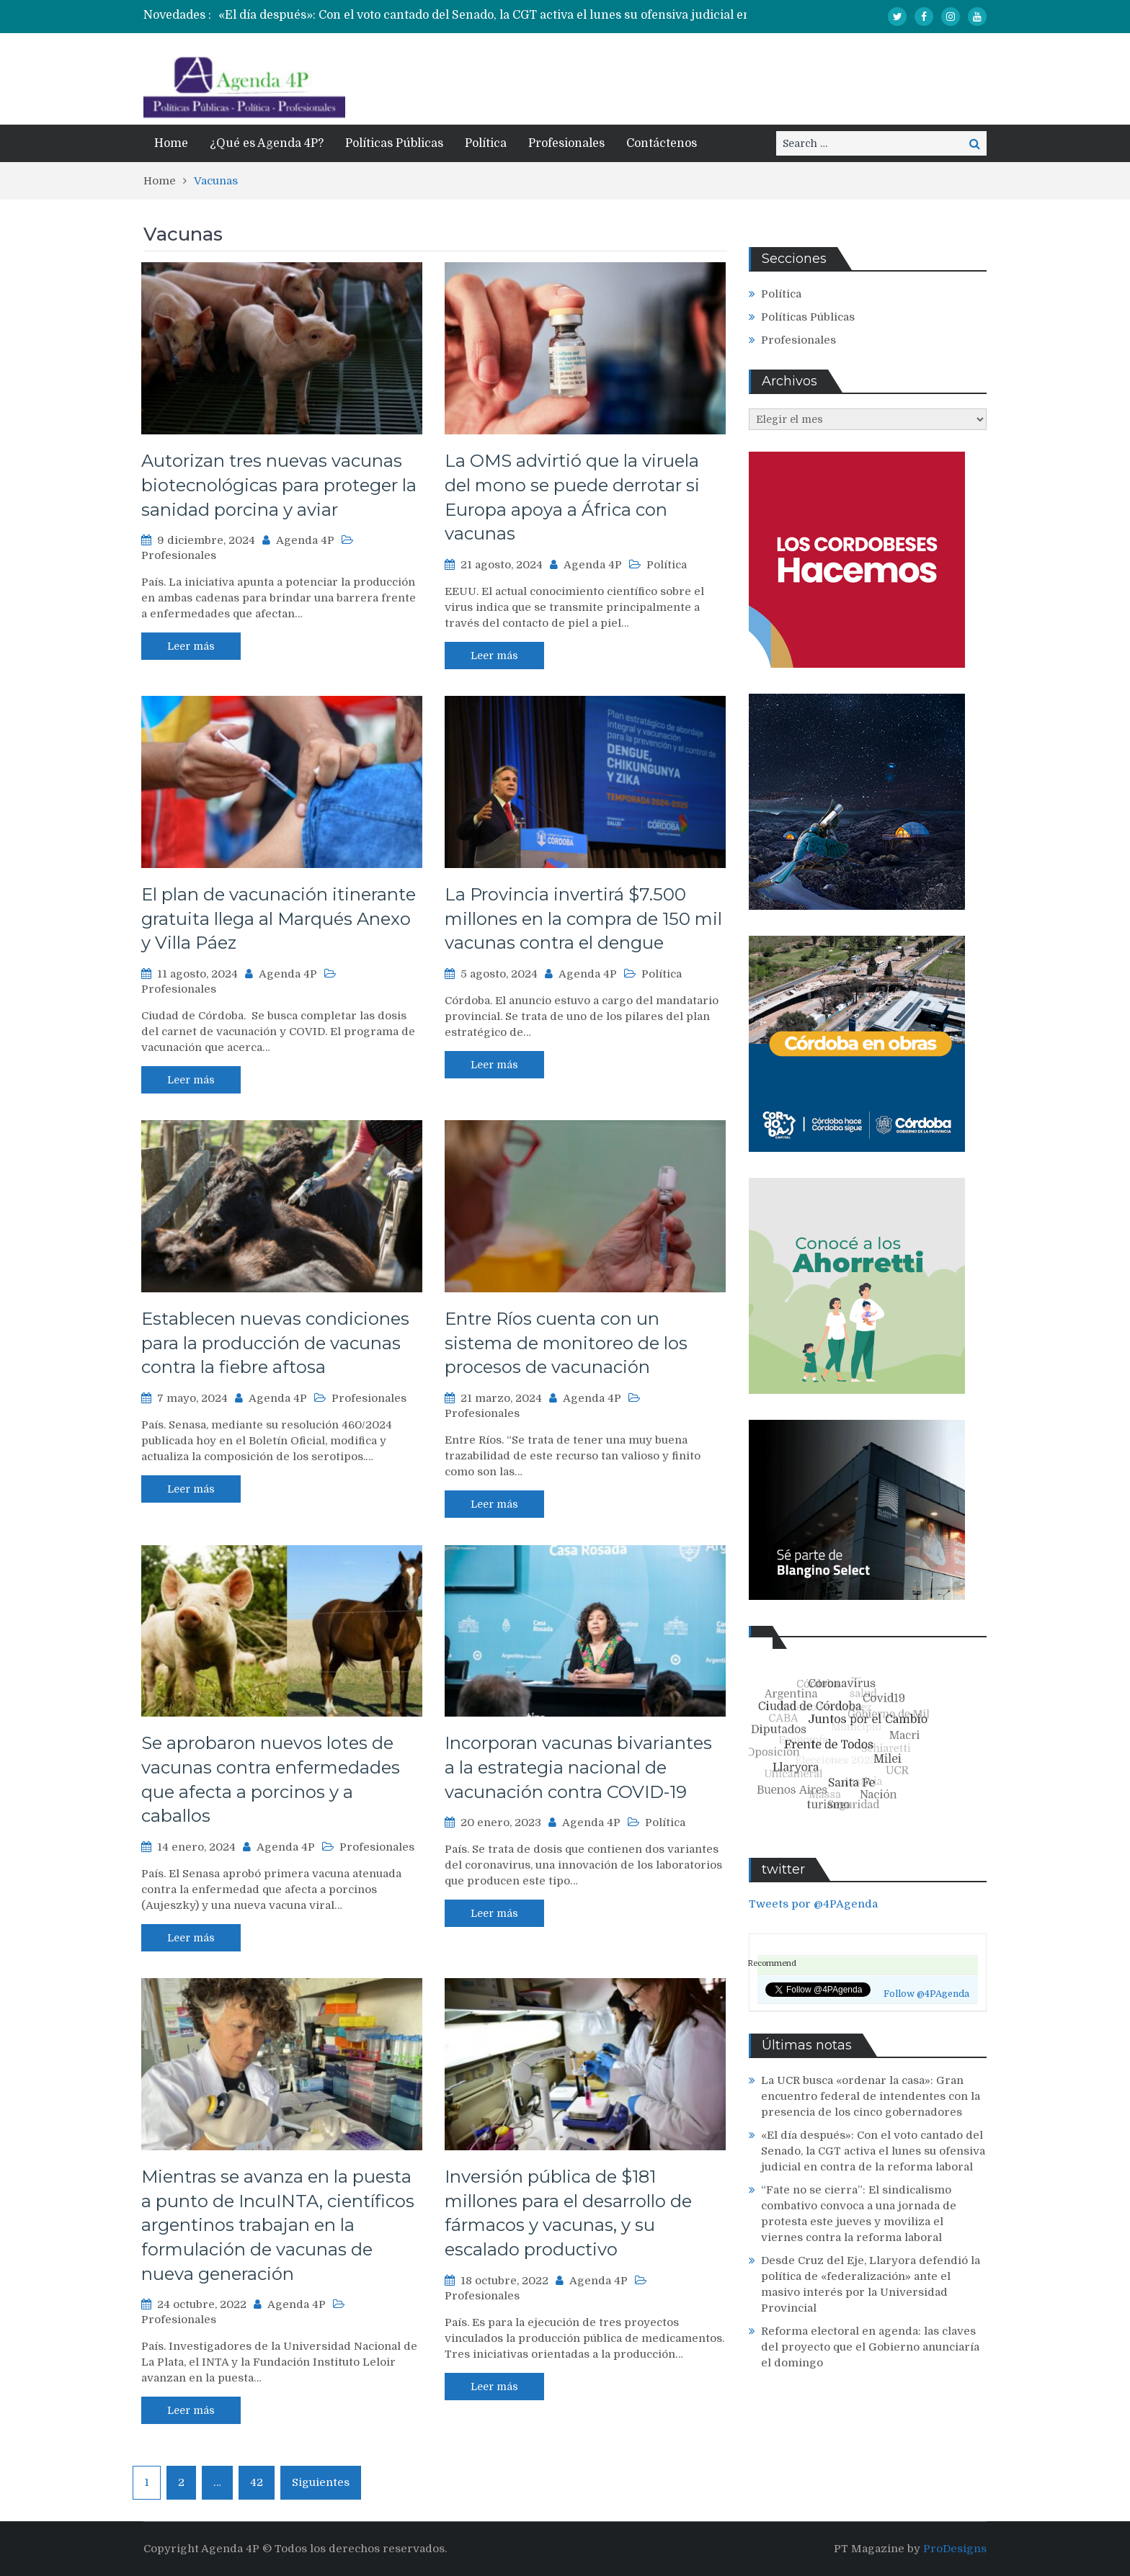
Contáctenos (661, 143)
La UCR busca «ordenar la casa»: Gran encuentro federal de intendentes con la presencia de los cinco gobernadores (870, 2096)
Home (171, 143)
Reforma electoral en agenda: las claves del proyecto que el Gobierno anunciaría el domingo (870, 2347)
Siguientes (321, 2482)
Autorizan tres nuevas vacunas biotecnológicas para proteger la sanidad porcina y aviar (279, 484)
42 (256, 2482)
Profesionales (566, 143)
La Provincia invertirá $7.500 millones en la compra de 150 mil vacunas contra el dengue (583, 918)
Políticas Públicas (394, 143)
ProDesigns (955, 2548)
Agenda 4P (305, 540)
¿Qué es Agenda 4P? (267, 143)
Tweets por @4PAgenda (813, 1903)
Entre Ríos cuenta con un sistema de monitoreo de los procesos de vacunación (566, 1342)
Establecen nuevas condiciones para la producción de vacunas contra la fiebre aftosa (275, 1342)
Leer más (191, 646)
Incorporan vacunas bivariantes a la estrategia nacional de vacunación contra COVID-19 (578, 1767)
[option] (514, 15)
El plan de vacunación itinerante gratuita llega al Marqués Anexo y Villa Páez (278, 918)
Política (486, 143)
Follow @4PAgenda (926, 1994)
